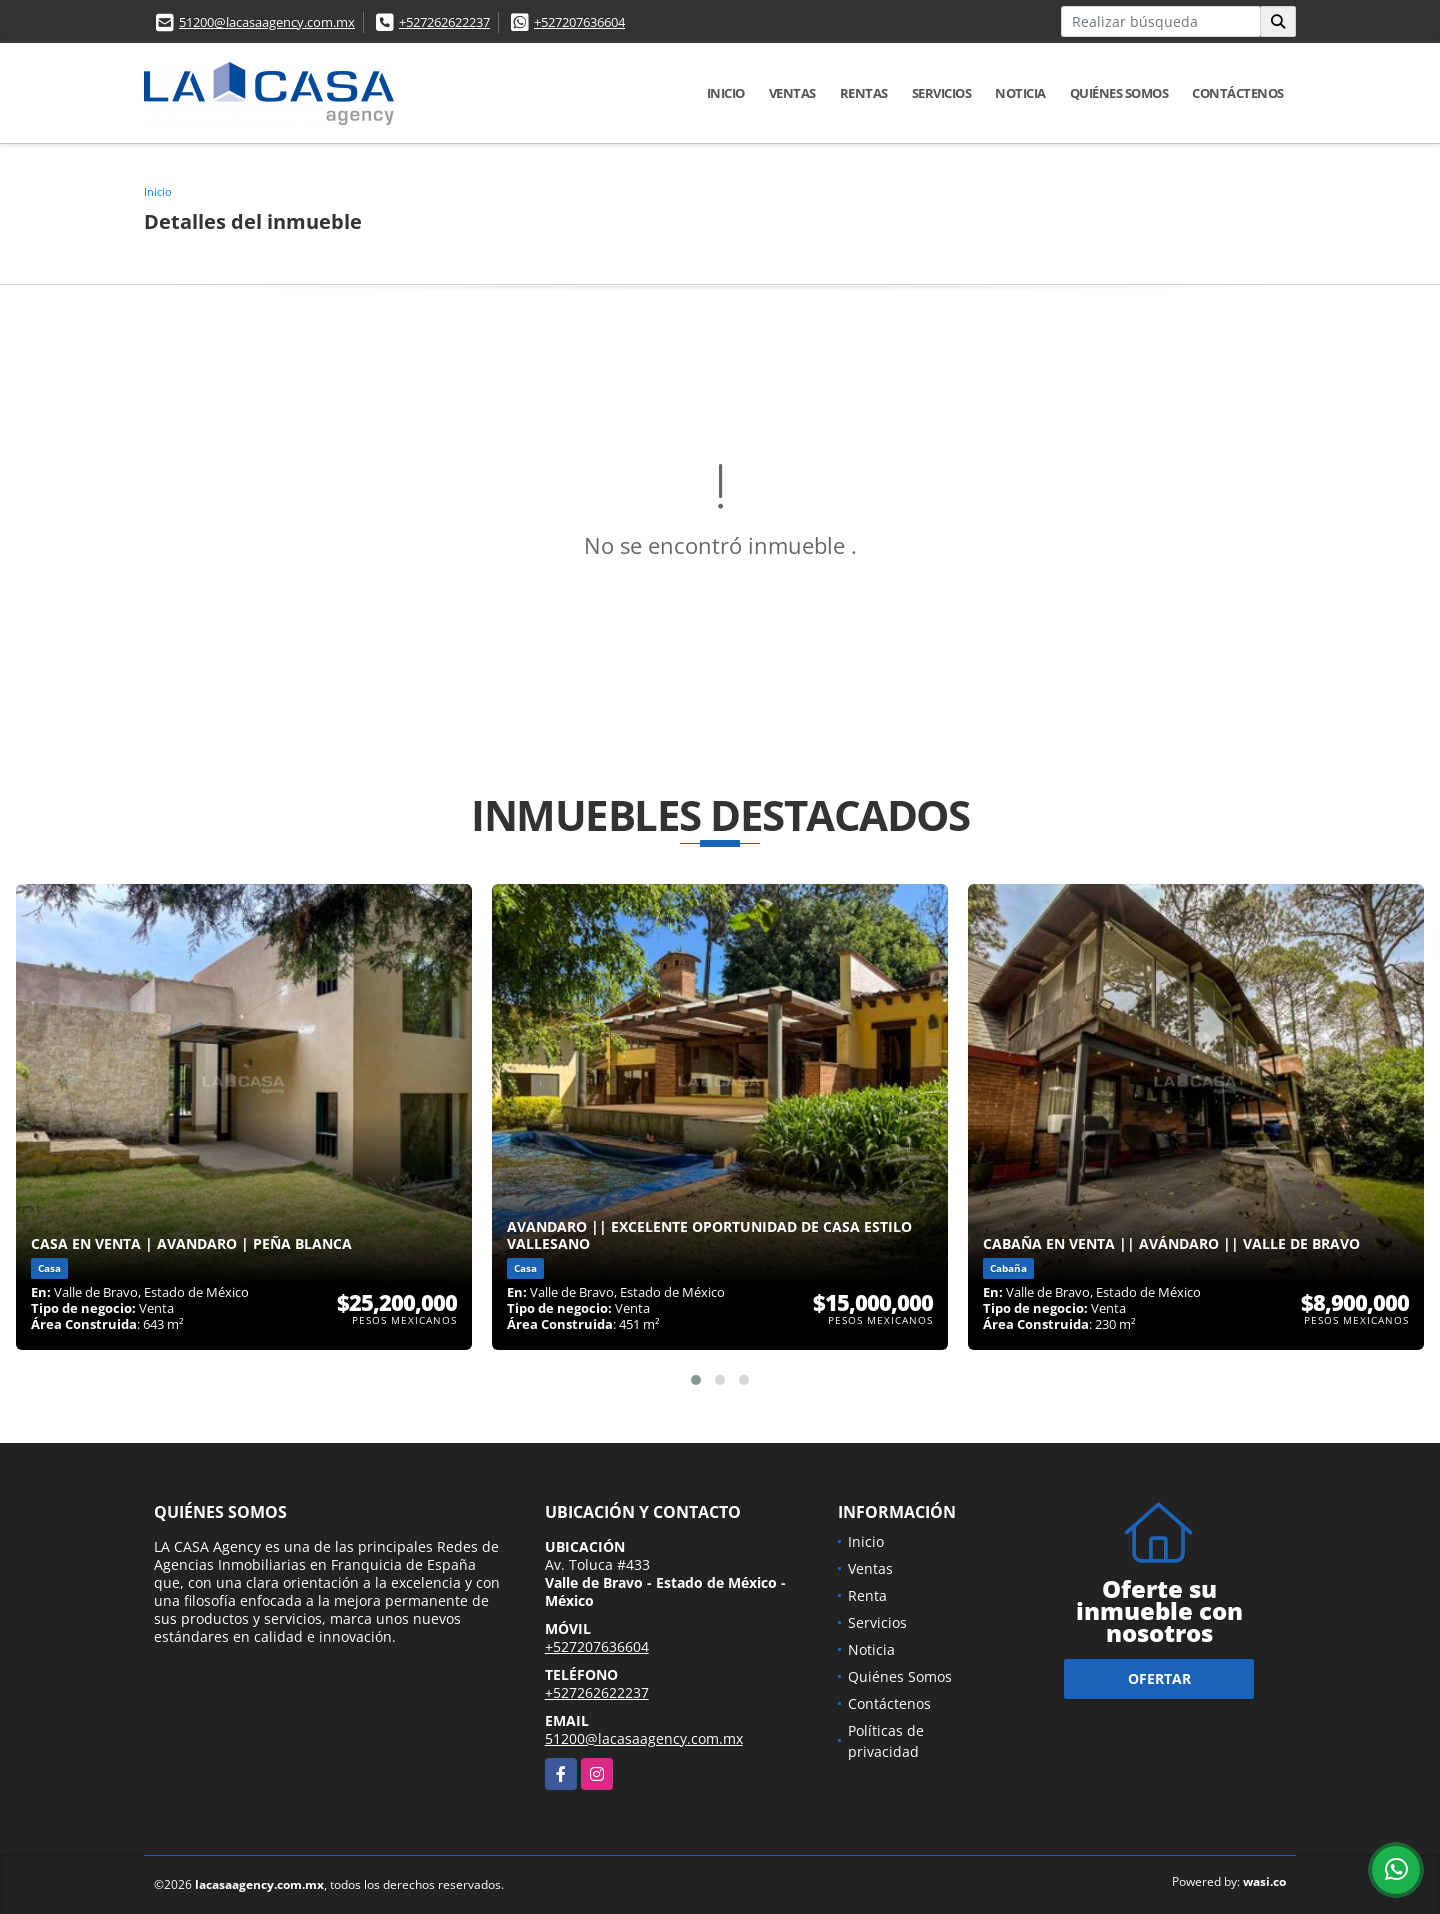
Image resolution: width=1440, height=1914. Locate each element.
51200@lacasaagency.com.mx (267, 22)
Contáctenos (1238, 93)
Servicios (942, 93)
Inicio (726, 93)
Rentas (864, 93)
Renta (867, 1595)
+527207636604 (579, 22)
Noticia (1020, 93)
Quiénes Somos (1119, 93)
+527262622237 (444, 22)
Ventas (792, 93)
